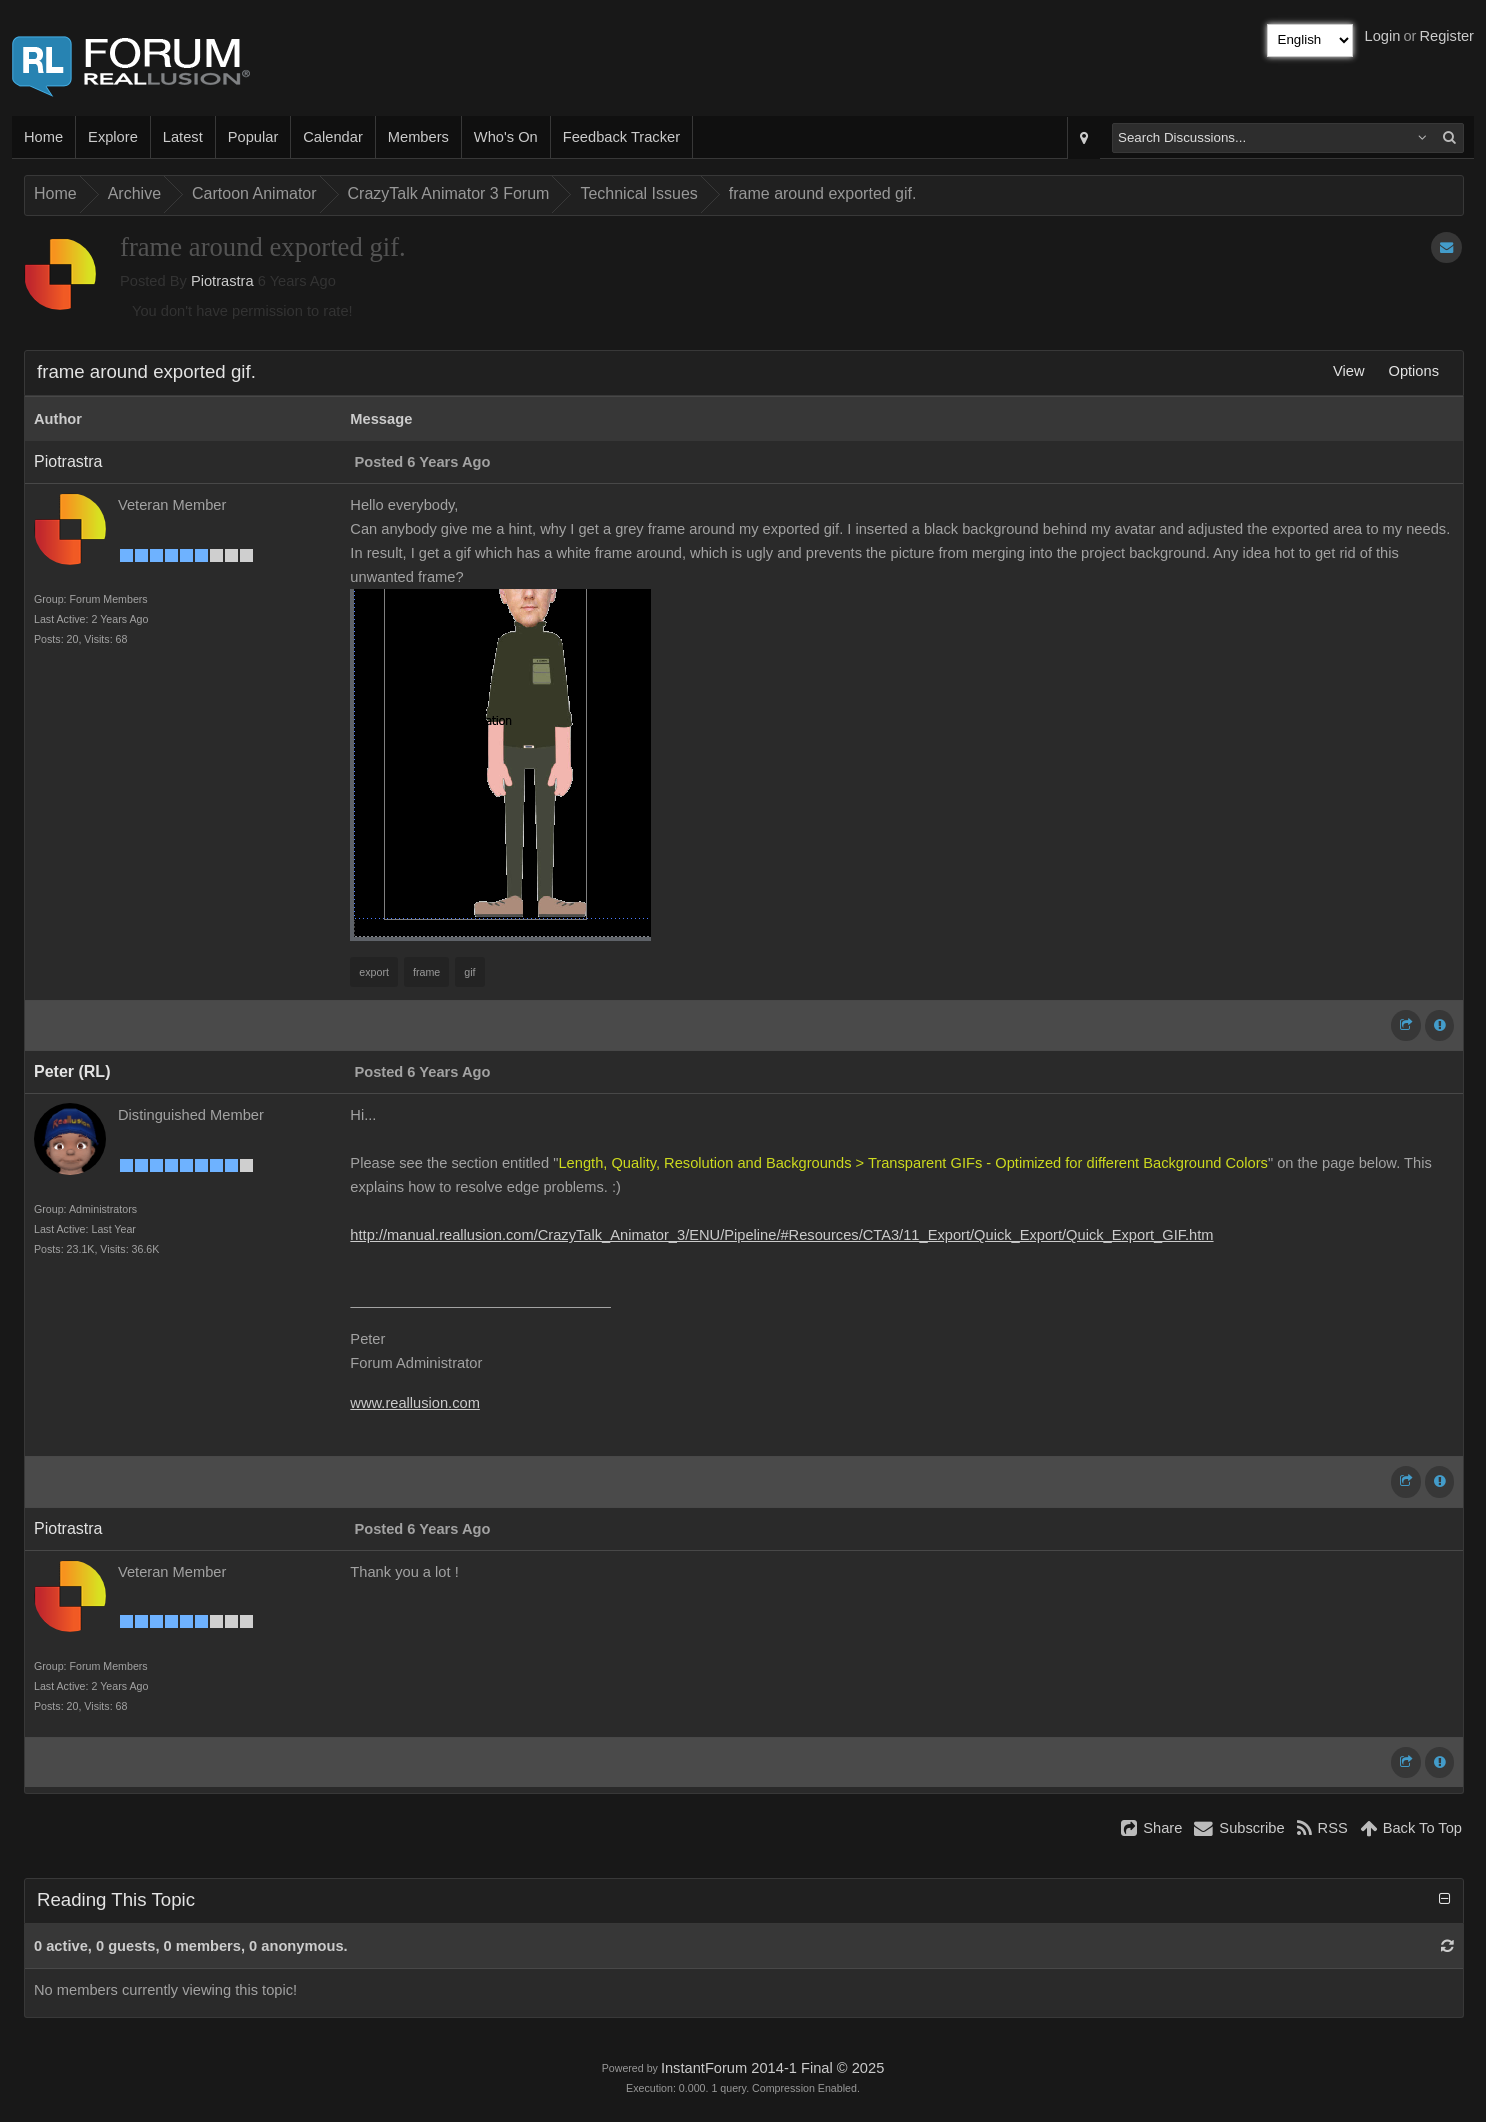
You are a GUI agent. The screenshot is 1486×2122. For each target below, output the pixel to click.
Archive (134, 193)
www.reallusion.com (415, 1403)
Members (418, 137)
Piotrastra (222, 281)
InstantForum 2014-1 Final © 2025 (772, 2068)
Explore (113, 137)
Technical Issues (638, 193)
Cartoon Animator (254, 193)
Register (1446, 36)
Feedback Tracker (621, 137)
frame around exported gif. (823, 193)
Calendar (332, 137)
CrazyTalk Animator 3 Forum (449, 193)
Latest (183, 137)
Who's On (506, 137)
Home (43, 137)
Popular (253, 137)
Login (1383, 36)
